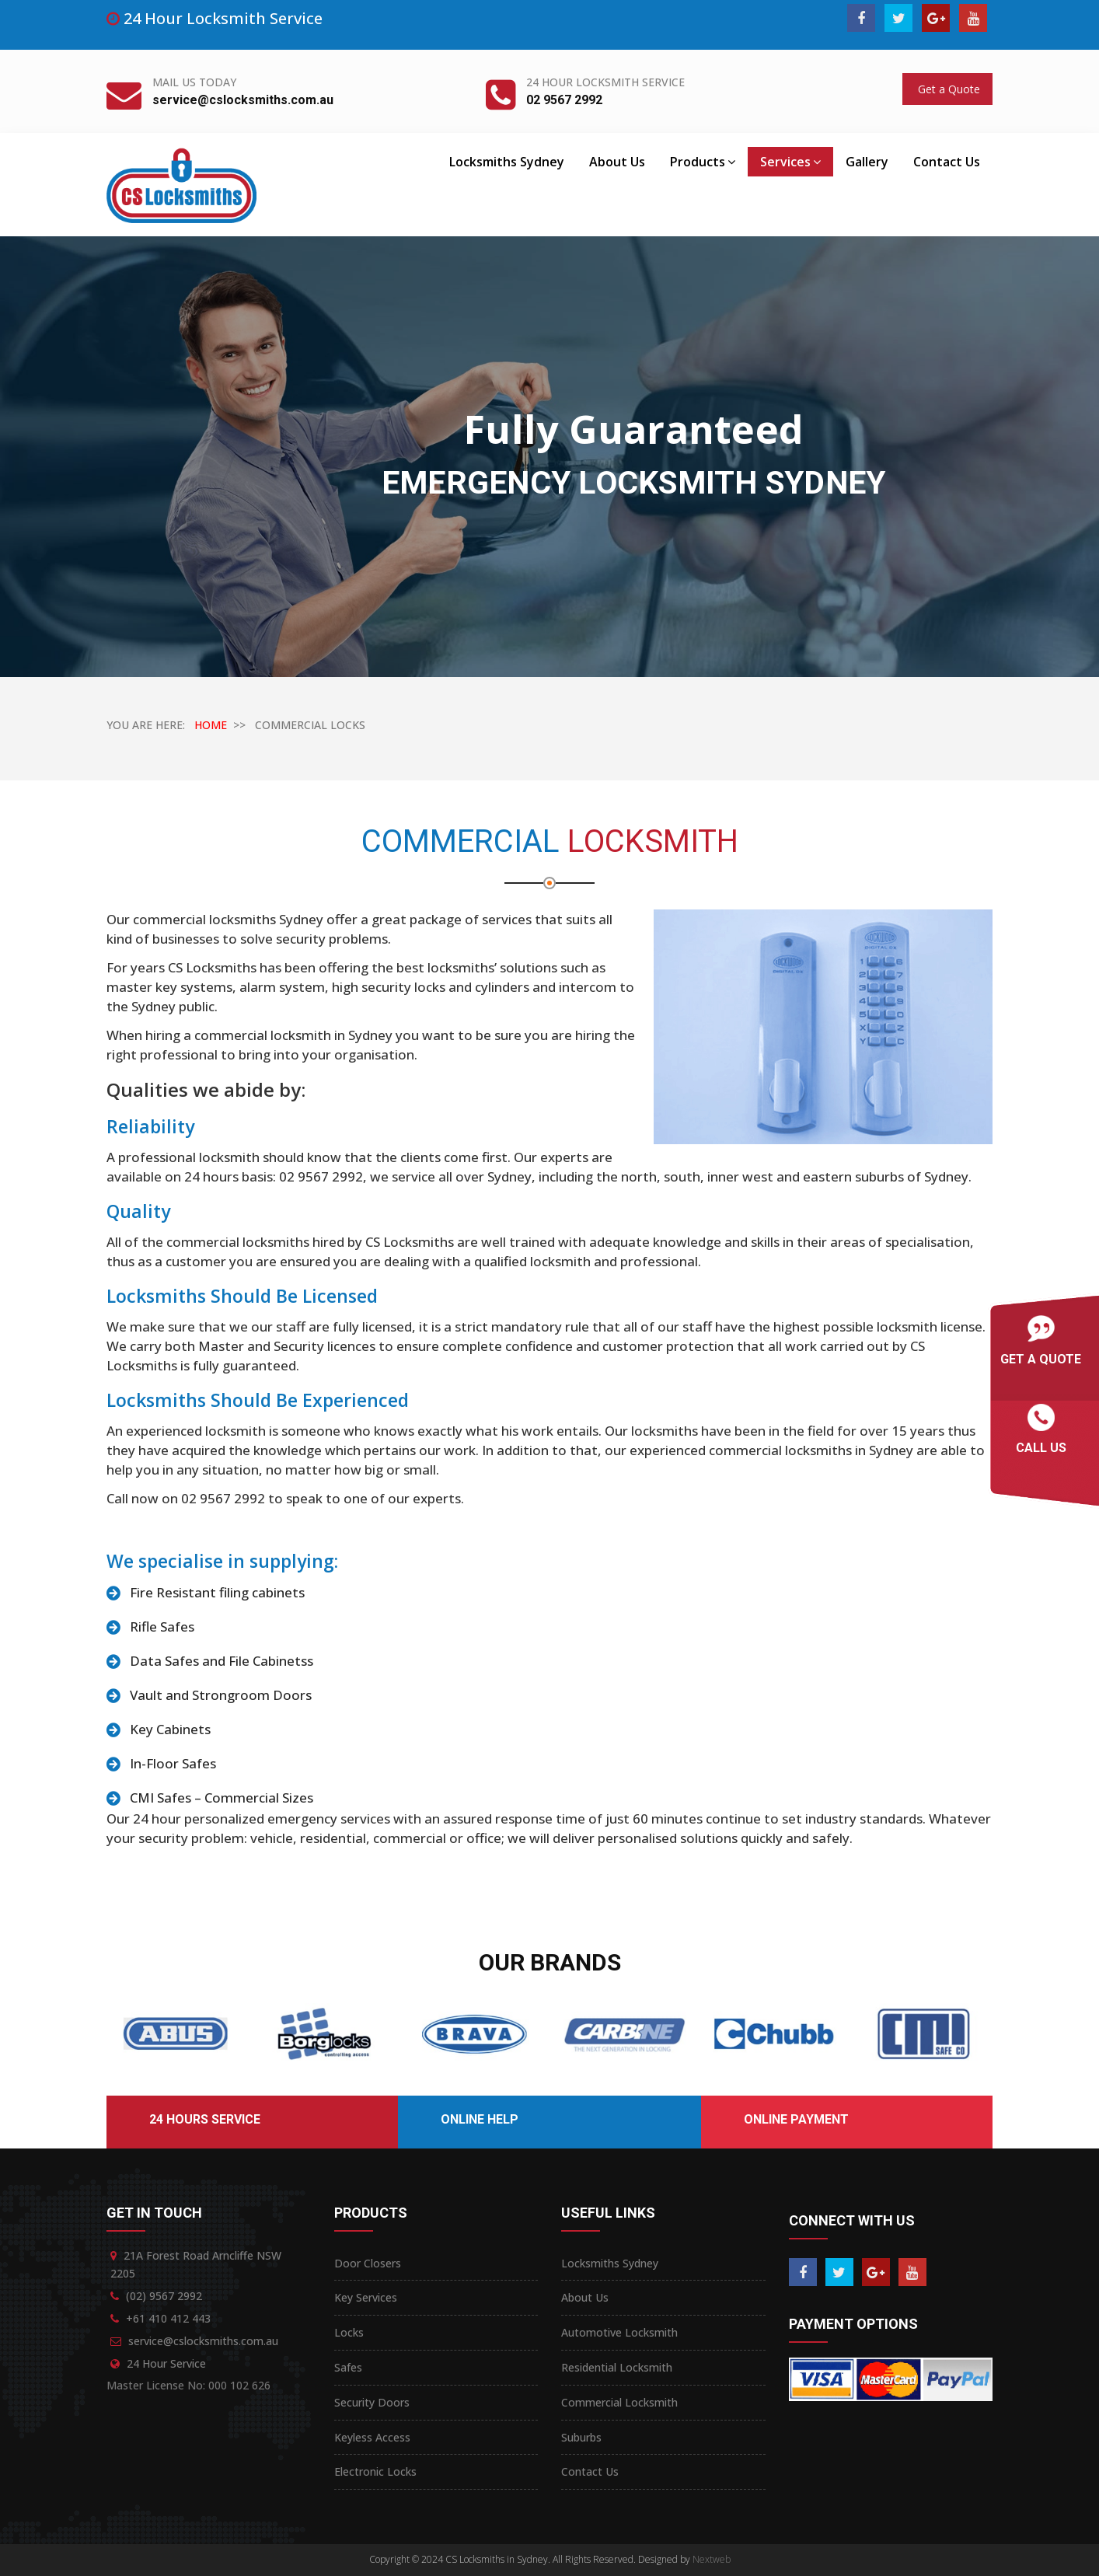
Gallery (867, 161)
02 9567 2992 (564, 99)
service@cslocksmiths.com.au (242, 99)
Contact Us (946, 161)
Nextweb (712, 2559)
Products (702, 161)
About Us (617, 161)
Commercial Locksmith (619, 2402)
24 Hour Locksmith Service (605, 82)
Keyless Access (372, 2437)
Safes (348, 2367)
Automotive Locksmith (619, 2332)
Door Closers (367, 2263)
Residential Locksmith (616, 2367)
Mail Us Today (194, 82)
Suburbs (581, 2437)
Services (790, 161)
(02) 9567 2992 (164, 2295)
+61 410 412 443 (168, 2318)
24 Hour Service (166, 2363)
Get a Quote (947, 89)
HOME (210, 724)
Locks (349, 2332)
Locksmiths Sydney (506, 161)
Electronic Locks (375, 2471)
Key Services (365, 2297)
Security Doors (372, 2402)
